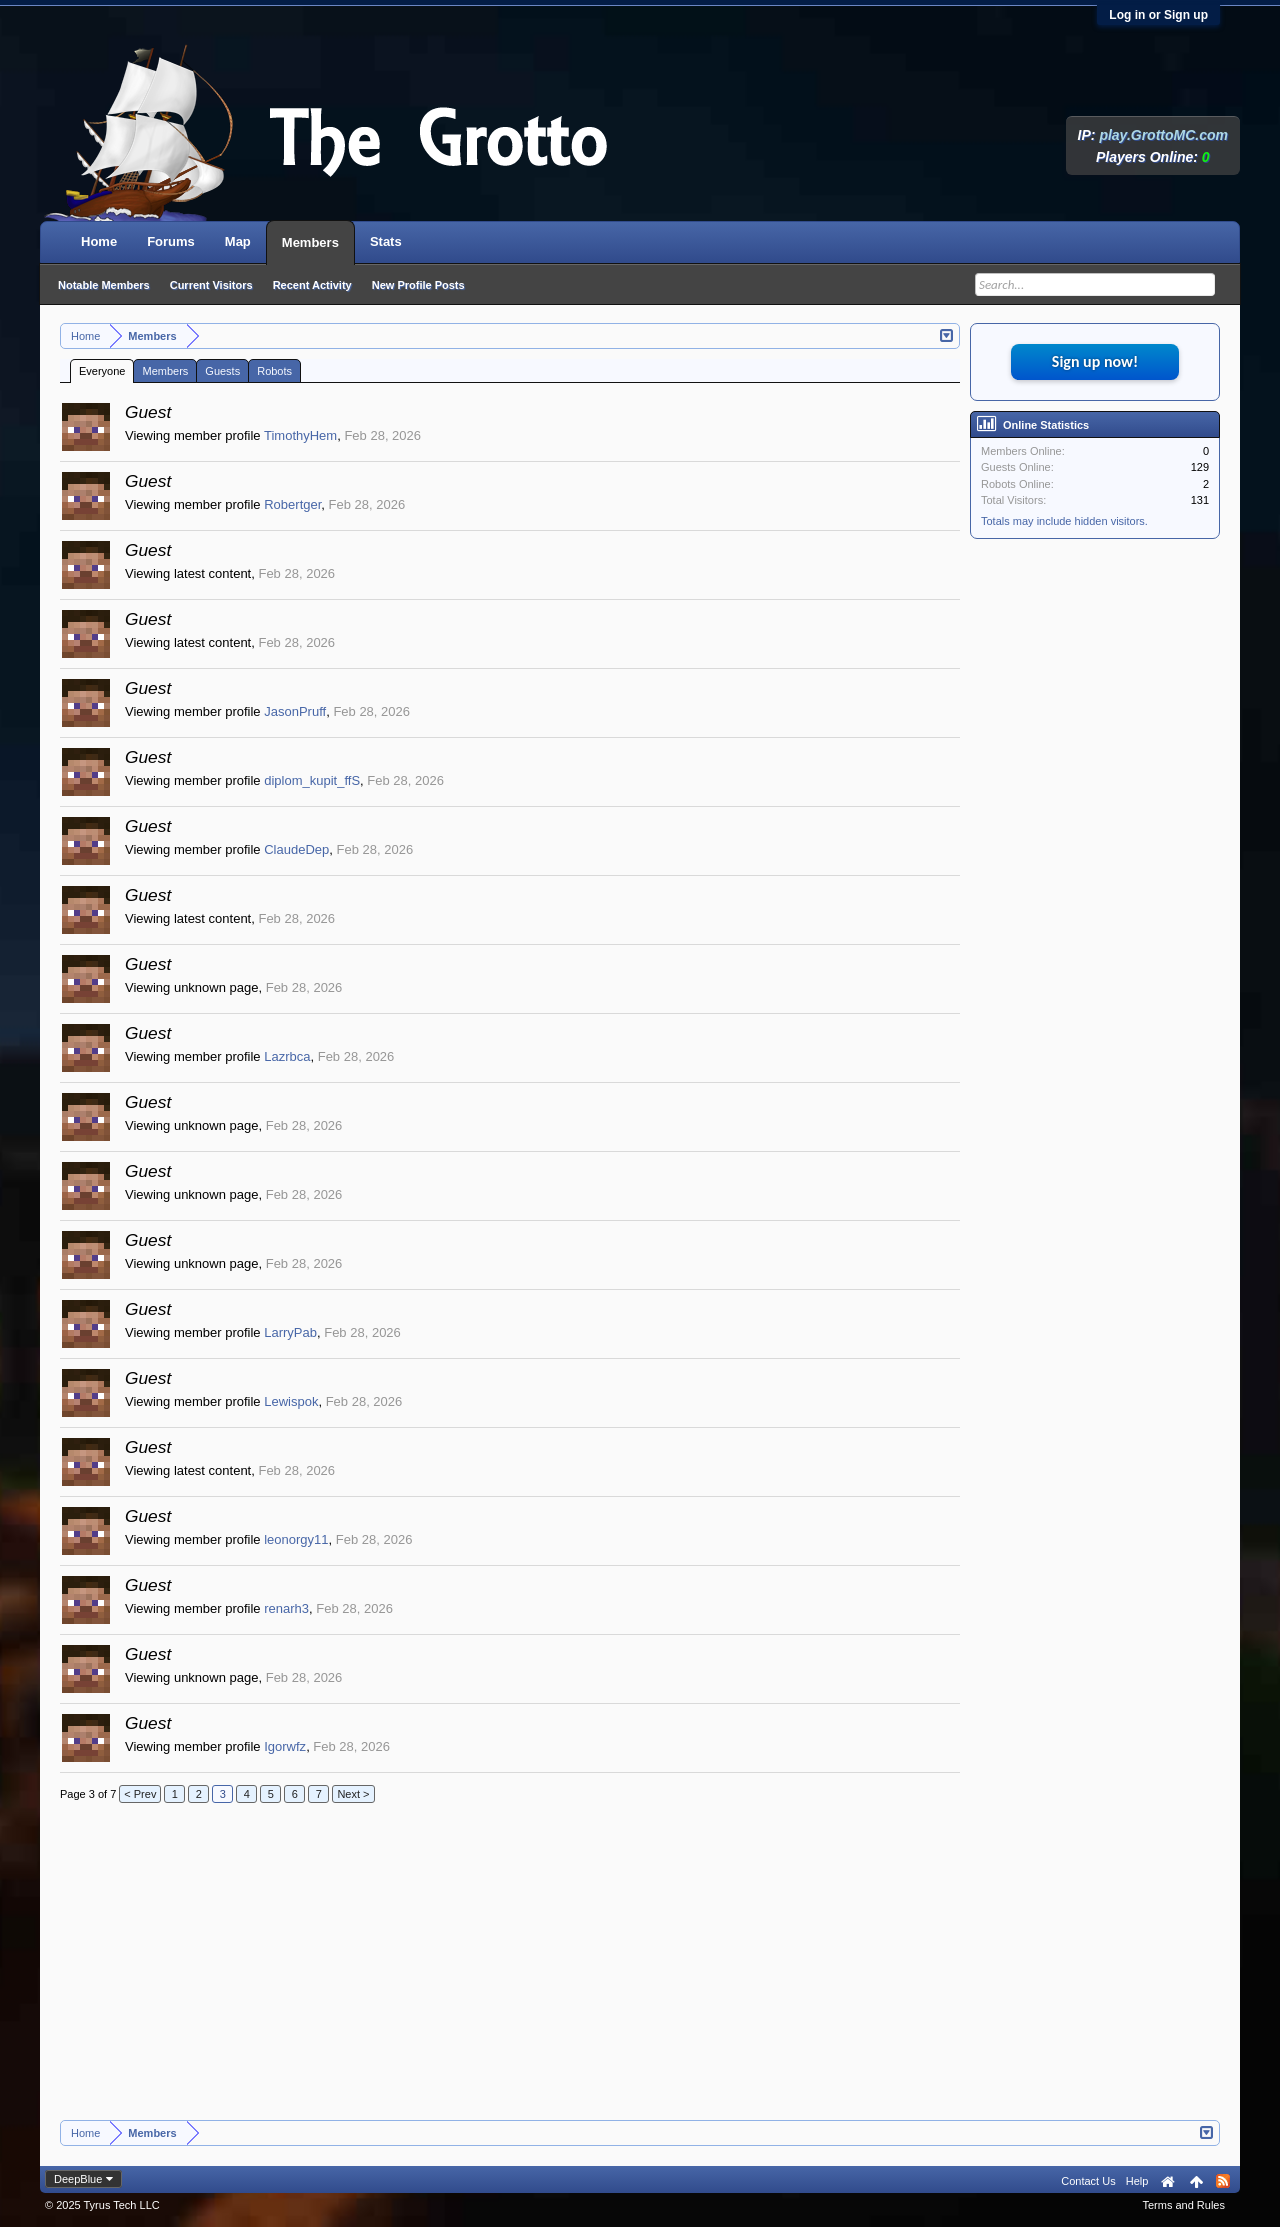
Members (165, 371)
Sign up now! (1095, 361)
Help (1137, 2181)
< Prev (140, 1794)
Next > (353, 1794)
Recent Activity (312, 285)
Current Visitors (211, 285)
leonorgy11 (296, 1539)
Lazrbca (287, 1056)
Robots (274, 371)
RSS (1223, 2181)
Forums (171, 241)
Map (238, 241)
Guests (222, 371)
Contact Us (1088, 2181)
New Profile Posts (418, 285)
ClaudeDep (296, 849)
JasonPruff (295, 711)
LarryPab (290, 1332)
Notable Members (104, 285)
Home (99, 241)
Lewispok (291, 1401)
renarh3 (286, 1608)
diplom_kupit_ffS (312, 780)
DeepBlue (78, 2179)
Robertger (292, 504)
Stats (386, 241)
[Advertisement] (510, 1970)
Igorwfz (285, 1746)
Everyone (102, 371)
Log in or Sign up (1158, 15)
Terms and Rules (1183, 2205)
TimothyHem (300, 435)
